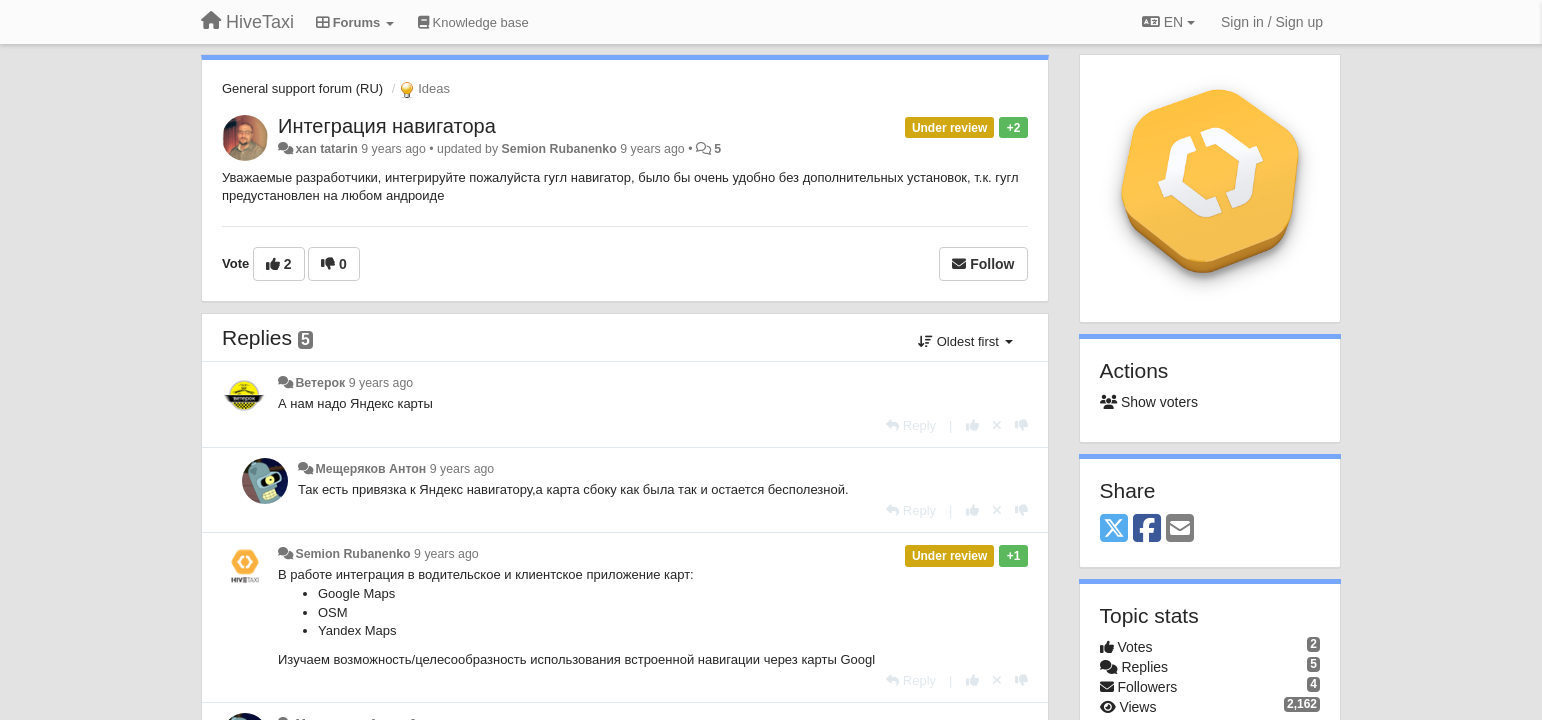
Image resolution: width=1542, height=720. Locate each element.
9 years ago (381, 383)
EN (1168, 22)
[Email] (1180, 529)
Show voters (1149, 402)
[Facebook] (1147, 529)
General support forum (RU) (302, 88)
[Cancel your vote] (997, 425)
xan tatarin (326, 149)
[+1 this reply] (972, 425)
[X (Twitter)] (1114, 529)
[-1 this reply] (1021, 425)
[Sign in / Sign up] (1272, 22)
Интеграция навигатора (387, 126)
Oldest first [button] (965, 341)
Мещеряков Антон (370, 469)
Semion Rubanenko (559, 149)
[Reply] (911, 425)
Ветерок (320, 383)
